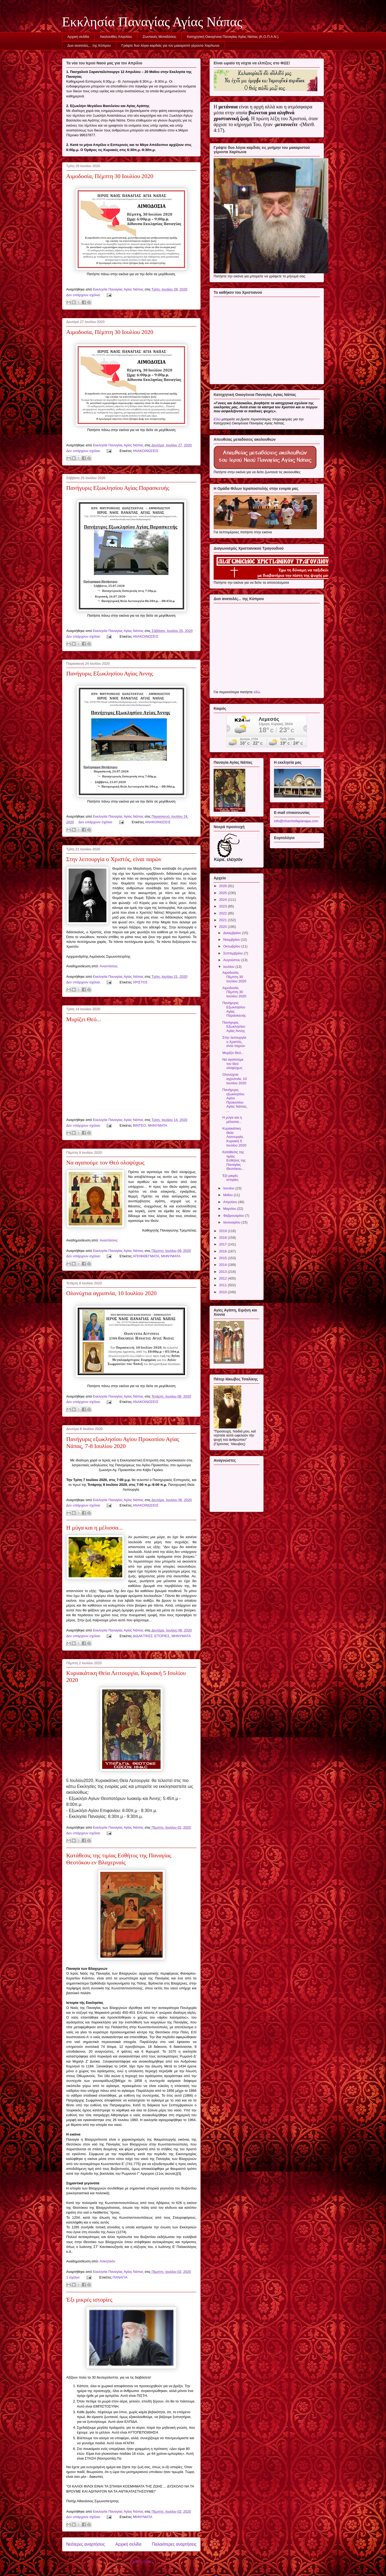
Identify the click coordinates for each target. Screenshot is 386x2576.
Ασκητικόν (108, 2261)
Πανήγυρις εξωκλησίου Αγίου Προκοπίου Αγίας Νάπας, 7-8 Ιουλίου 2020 (122, 1442)
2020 (223, 927)
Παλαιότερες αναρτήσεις (174, 2544)
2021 (223, 920)
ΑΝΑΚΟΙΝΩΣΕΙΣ (145, 451)
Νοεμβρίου (232, 940)
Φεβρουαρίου (234, 1216)
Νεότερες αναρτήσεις (85, 2544)
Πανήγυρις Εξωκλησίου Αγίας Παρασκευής (117, 487)
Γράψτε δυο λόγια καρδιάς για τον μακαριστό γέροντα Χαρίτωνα (170, 45)
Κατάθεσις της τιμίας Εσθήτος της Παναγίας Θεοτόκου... (234, 1160)
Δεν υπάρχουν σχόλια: (84, 295)
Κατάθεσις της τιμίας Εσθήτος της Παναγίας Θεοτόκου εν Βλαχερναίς (118, 1859)
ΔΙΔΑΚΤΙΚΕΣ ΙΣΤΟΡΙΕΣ (151, 1636)
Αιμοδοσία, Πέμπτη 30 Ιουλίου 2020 (109, 176)
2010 (223, 1292)
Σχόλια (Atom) (142, 2562)
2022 (223, 913)
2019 (223, 1231)
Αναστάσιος (109, 966)
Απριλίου (230, 1202)
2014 (223, 1265)
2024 (223, 900)
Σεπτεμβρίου (233, 953)
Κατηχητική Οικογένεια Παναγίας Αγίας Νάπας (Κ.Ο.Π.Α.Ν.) (233, 37)
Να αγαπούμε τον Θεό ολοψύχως (105, 1162)
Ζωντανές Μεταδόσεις (159, 37)
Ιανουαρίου (232, 1222)
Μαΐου (228, 1195)
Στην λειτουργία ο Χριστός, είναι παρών (113, 859)
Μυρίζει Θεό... (83, 1019)
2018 (223, 1238)
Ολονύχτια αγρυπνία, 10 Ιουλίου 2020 (111, 1293)
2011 (223, 1285)
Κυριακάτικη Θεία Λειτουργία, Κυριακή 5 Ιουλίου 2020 (234, 1136)
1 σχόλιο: (73, 2277)
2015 (223, 1258)
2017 (223, 1244)
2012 (223, 1278)
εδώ (257, 692)
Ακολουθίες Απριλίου (116, 37)
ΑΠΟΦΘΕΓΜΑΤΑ (146, 1256)
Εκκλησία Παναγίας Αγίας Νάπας (152, 21)
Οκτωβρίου (232, 946)
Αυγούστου (232, 960)
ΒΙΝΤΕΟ (139, 1125)
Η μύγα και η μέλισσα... (94, 1527)
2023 (223, 906)
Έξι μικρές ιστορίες (89, 2299)
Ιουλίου (229, 967)
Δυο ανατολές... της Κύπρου (89, 45)
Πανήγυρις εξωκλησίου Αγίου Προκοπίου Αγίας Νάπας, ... (234, 1100)
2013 (223, 1272)
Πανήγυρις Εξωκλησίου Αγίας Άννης (109, 673)
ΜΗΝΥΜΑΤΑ (157, 1125)
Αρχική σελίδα (78, 37)
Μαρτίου (230, 1209)
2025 (223, 893)
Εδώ (217, 419)
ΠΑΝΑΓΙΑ (120, 2277)
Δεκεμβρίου (232, 933)
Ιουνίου (229, 1188)
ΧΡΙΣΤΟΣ (140, 982)
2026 (223, 886)
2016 (223, 1251)
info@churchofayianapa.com (296, 821)
